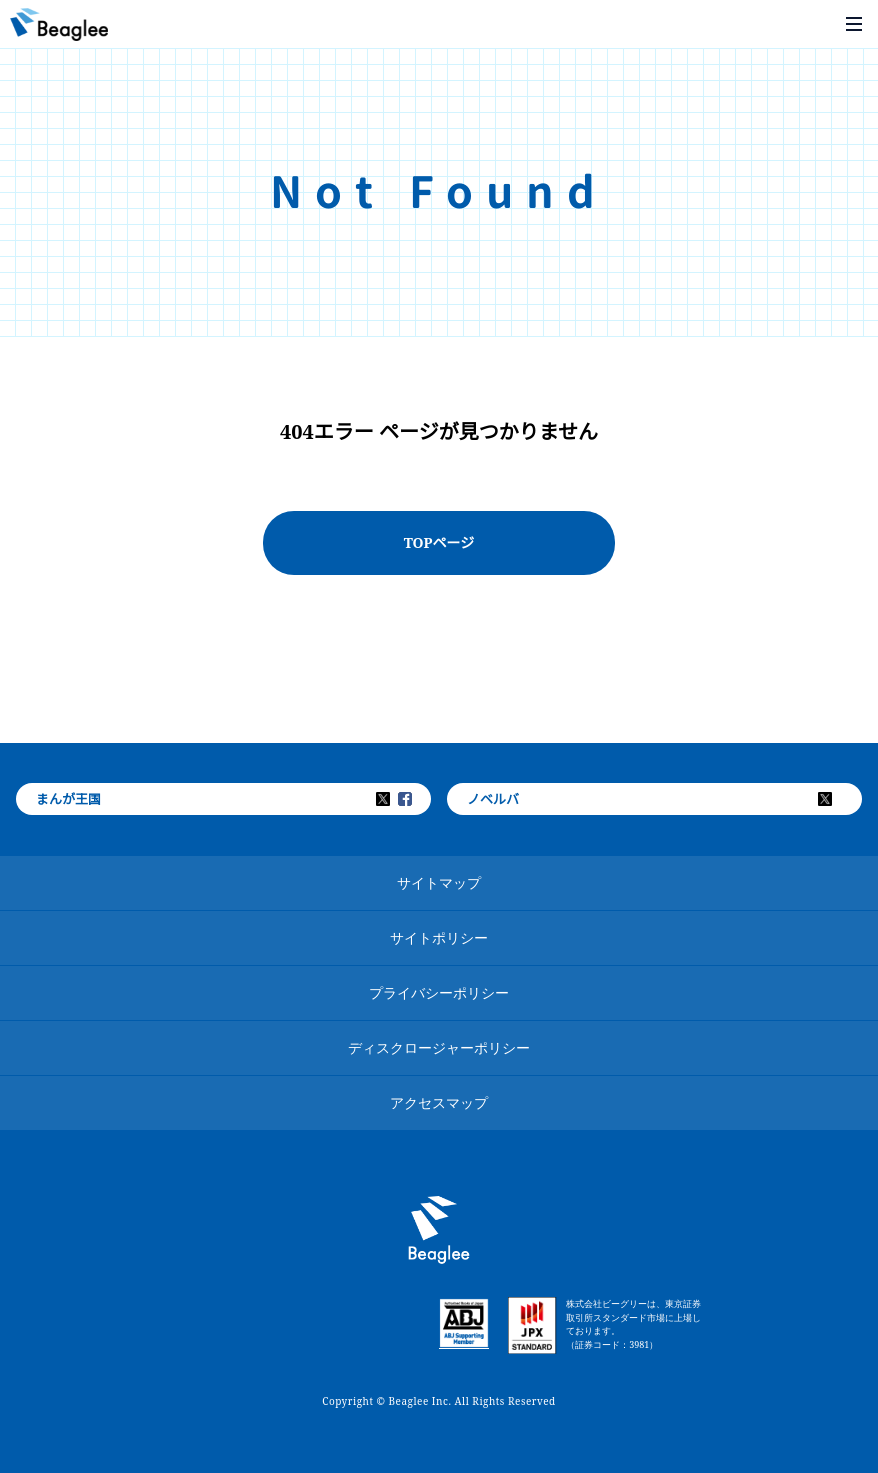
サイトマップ (439, 882)
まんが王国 (68, 799)
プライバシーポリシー (439, 992)
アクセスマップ (439, 1102)
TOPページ (439, 542)
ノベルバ (493, 799)
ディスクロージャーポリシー (439, 1047)
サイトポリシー (439, 937)
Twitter (396, 799)
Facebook (418, 799)
